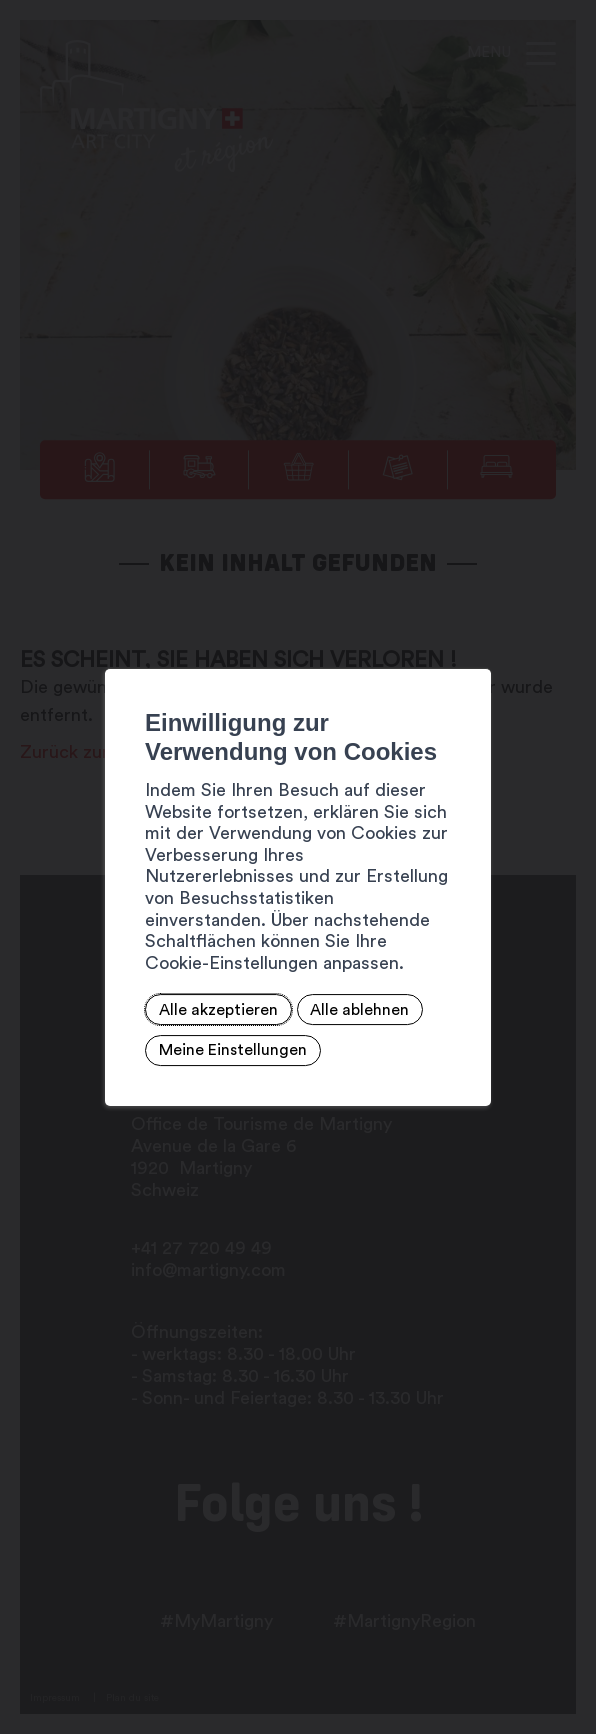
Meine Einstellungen (187, 1029)
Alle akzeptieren (172, 988)
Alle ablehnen (314, 988)
